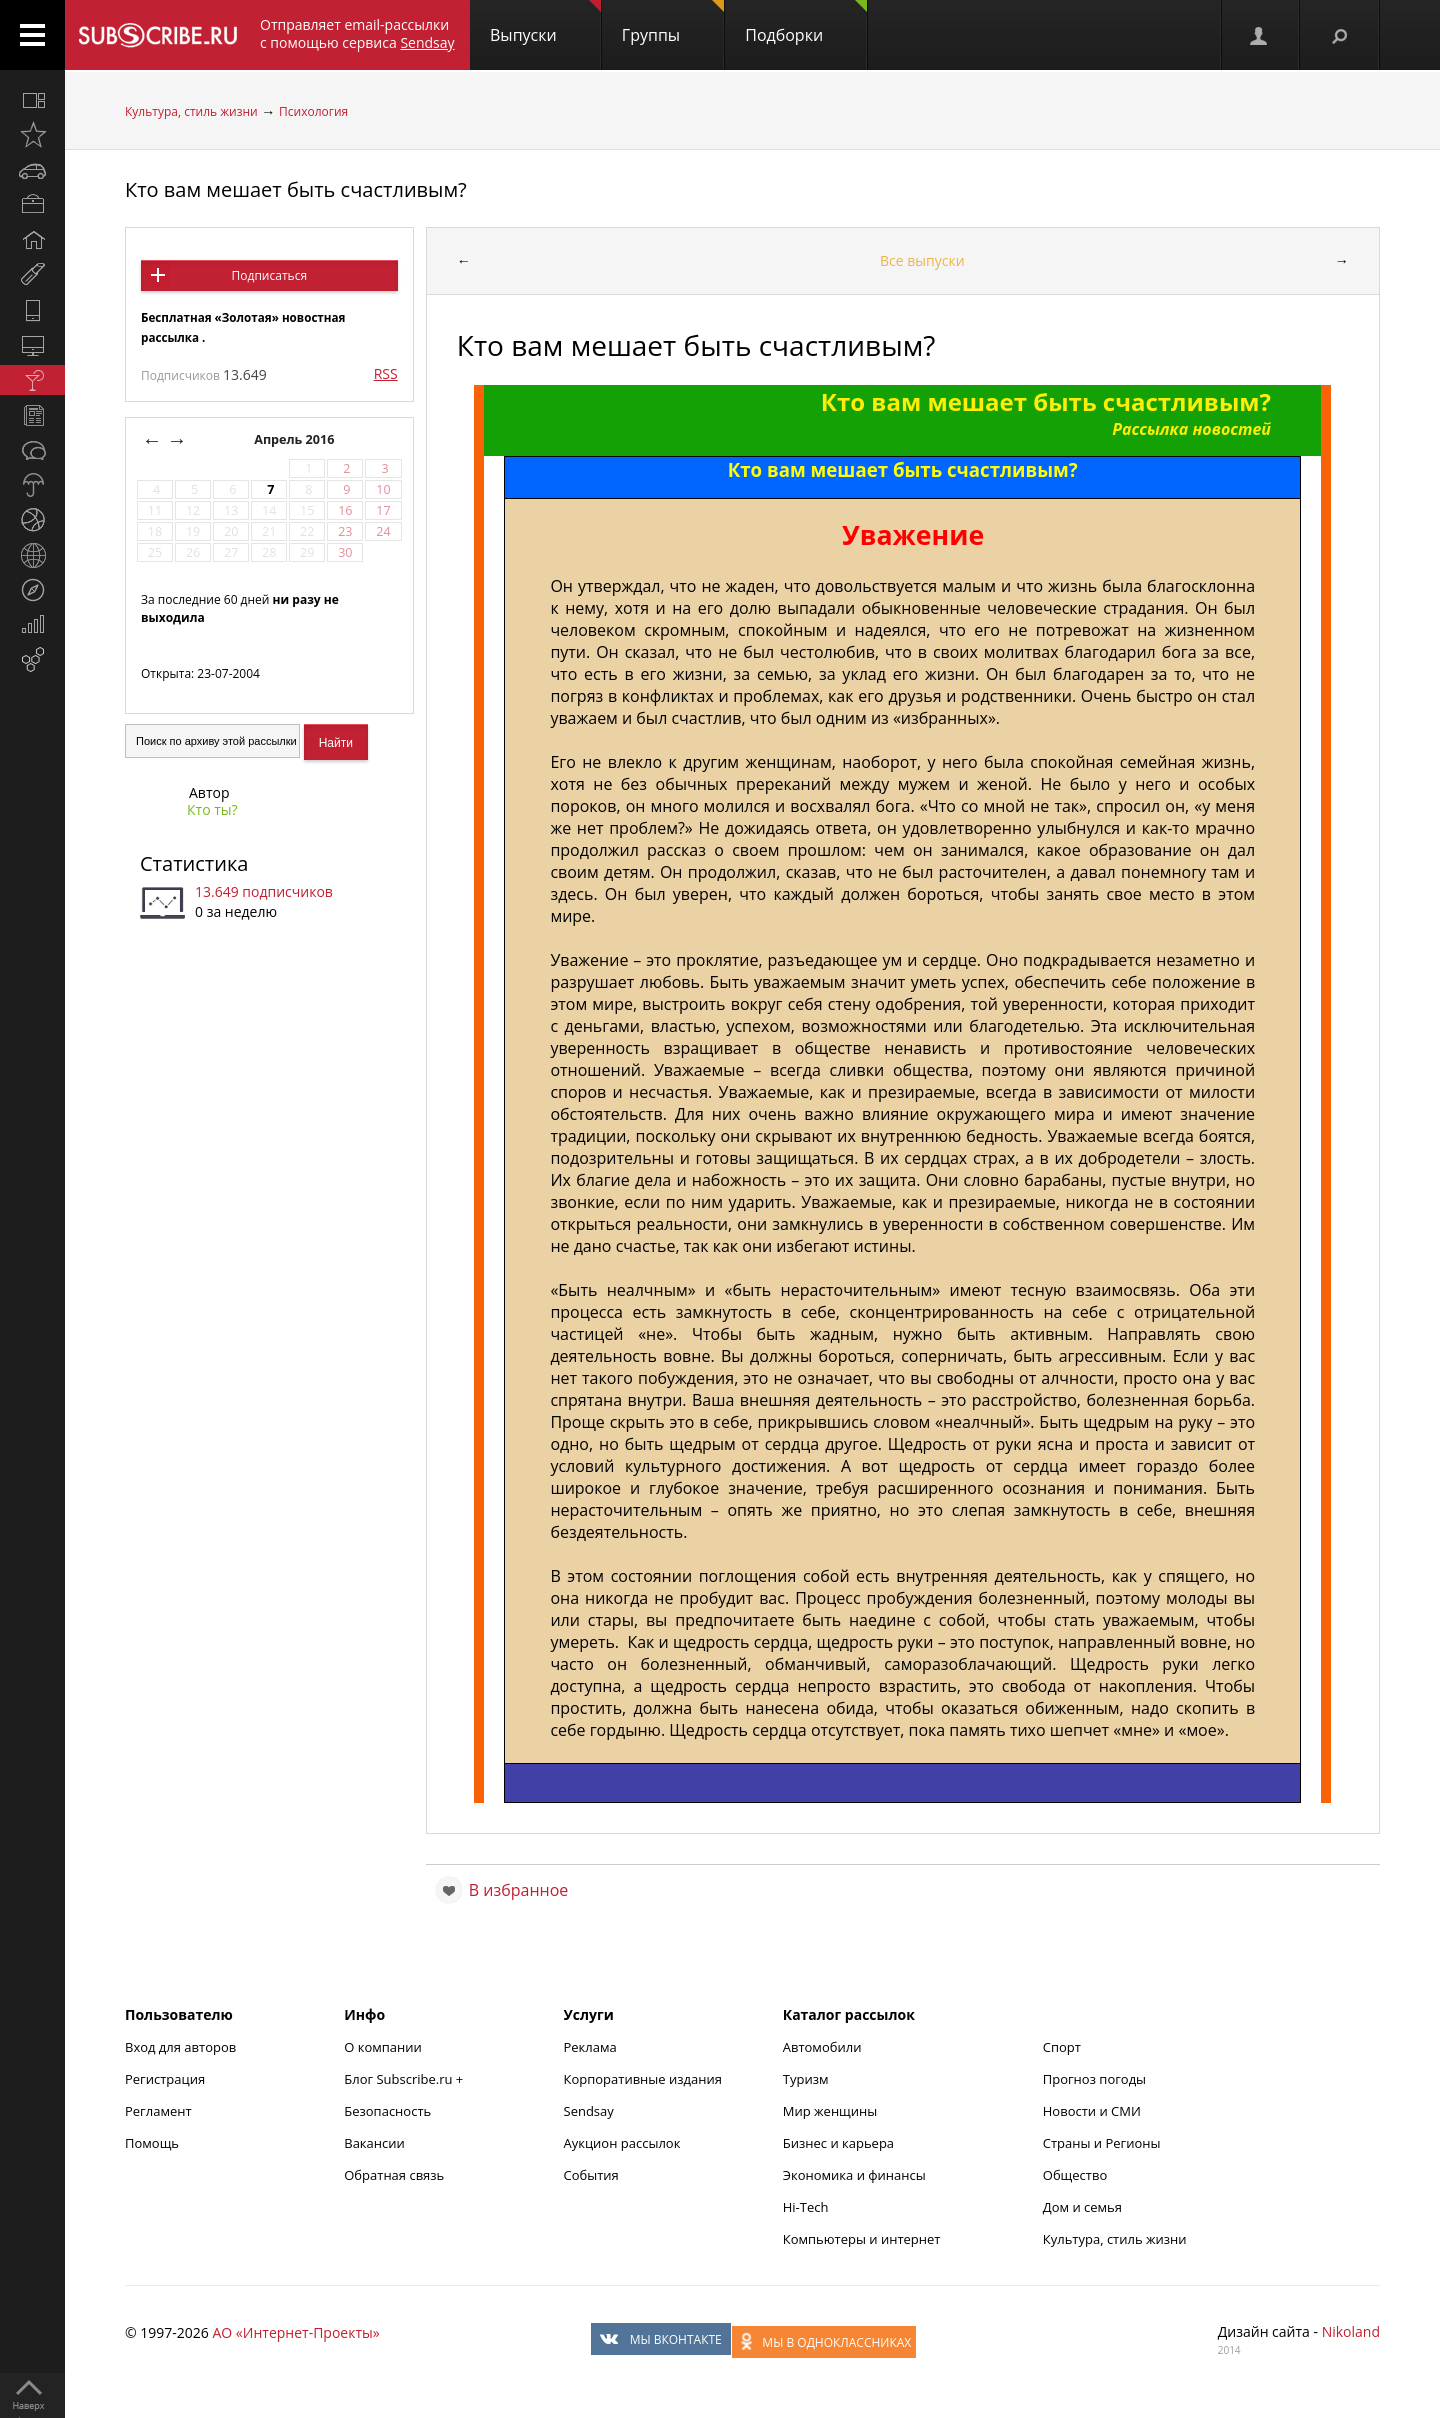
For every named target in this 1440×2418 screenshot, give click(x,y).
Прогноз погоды (1094, 2079)
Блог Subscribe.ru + (405, 2079)
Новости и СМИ (1092, 2111)
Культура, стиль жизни (191, 111)
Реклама (590, 2047)
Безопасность (387, 2111)
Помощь (152, 2143)
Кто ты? (212, 809)
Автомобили (822, 2047)
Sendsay (589, 2111)
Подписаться (269, 275)
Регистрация (165, 2079)
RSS (386, 373)
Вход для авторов (180, 2047)
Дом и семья (1082, 2207)
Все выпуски (922, 260)
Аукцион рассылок (622, 2143)
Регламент (158, 2111)
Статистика (194, 863)
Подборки (806, 23)
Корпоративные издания (643, 2079)
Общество (1075, 2175)
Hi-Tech (806, 2207)
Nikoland (1351, 2331)
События (591, 2175)
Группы (673, 23)
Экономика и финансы (854, 2175)
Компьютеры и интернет (862, 2239)
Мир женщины (830, 2111)
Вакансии (374, 2143)
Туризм (806, 2079)
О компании (383, 2047)
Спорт (1062, 2047)
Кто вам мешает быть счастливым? (296, 189)
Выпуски (545, 23)
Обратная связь (394, 2175)
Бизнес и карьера (838, 2143)
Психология (313, 111)
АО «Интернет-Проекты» (295, 2332)
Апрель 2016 (296, 439)
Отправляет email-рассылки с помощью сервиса (357, 33)
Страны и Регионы (1102, 2143)
